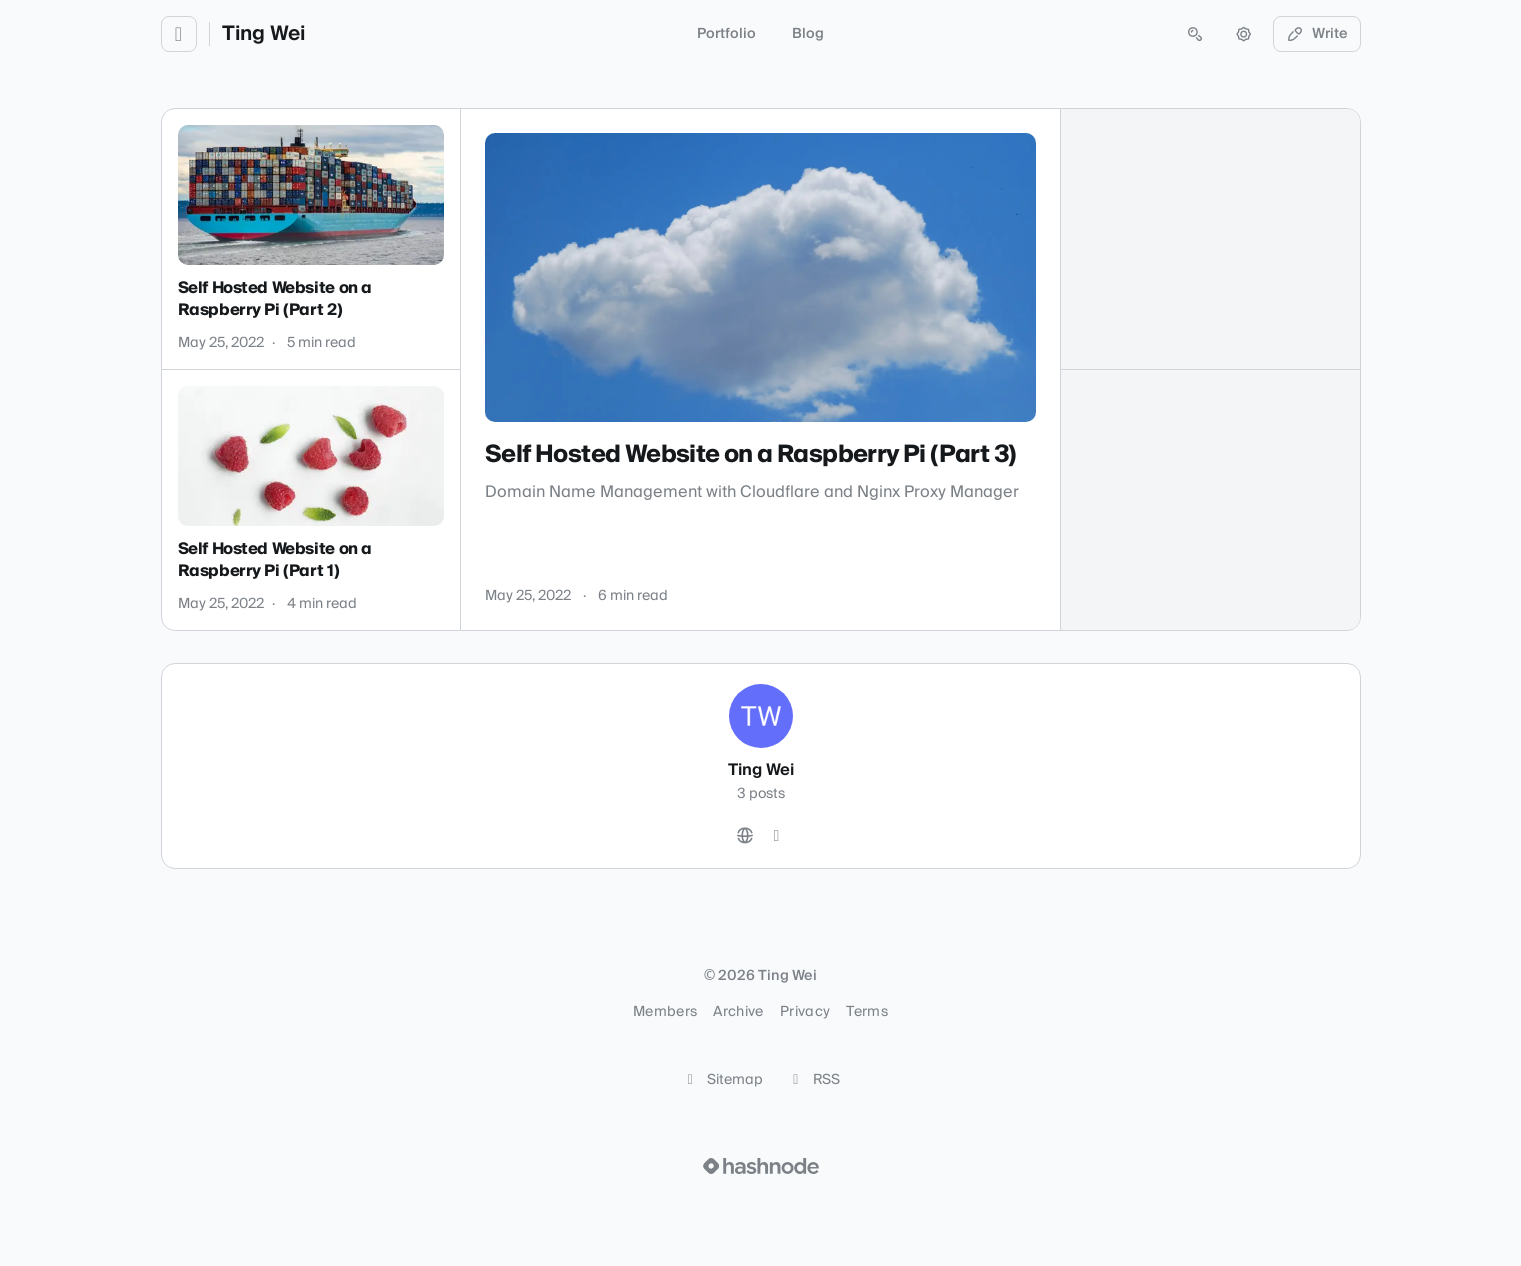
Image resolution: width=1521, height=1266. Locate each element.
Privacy (805, 1012)
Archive (738, 1012)
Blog (808, 34)
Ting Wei (263, 34)
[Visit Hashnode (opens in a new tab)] (761, 1166)
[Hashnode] (777, 836)
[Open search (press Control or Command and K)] (1195, 34)
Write (1317, 34)
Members (665, 1012)
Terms (867, 1012)
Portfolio (726, 34)
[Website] (745, 836)
